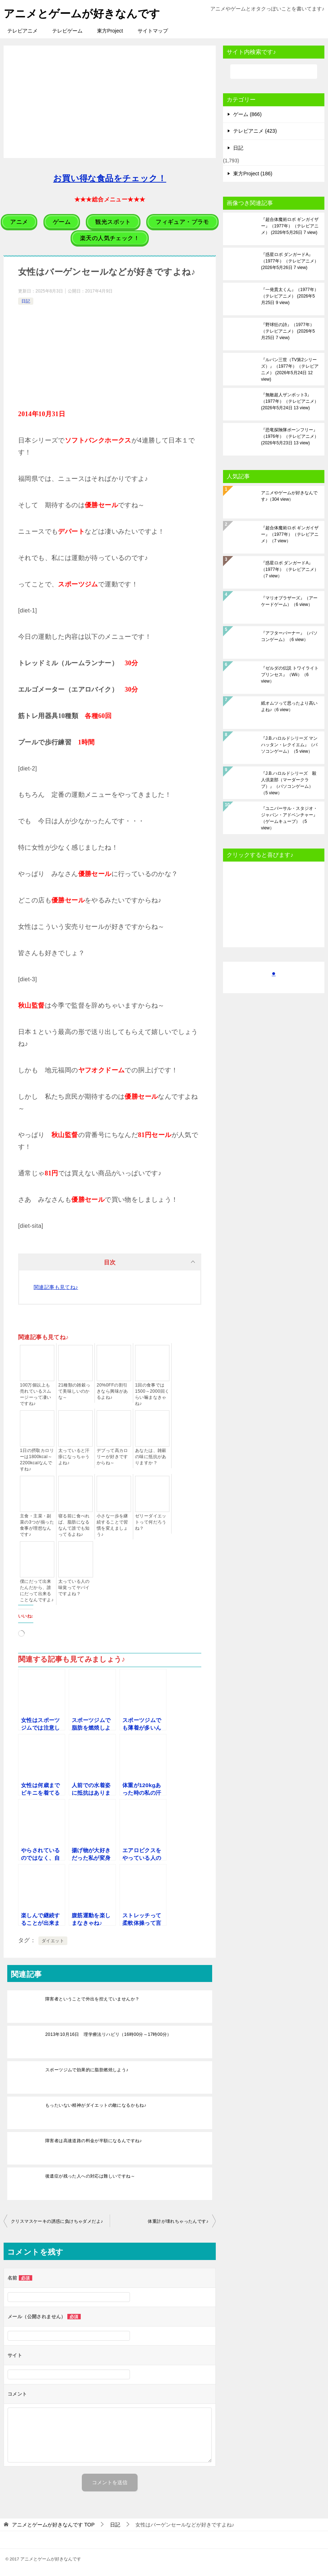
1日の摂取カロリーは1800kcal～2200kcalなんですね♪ (37, 1459)
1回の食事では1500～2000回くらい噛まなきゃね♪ (152, 1394)
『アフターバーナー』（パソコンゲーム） (289, 636)
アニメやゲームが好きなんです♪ (289, 496)
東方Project (110, 31)
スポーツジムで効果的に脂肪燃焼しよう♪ (87, 2069)
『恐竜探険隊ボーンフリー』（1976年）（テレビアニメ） (290, 436)
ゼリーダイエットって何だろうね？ (151, 1522)
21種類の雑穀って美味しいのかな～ (74, 1391)
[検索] (273, 71)
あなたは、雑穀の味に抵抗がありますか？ (151, 1456)
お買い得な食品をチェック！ (109, 178)
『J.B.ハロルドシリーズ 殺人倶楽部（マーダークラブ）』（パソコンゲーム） (288, 783)
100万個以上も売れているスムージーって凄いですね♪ (35, 1394)
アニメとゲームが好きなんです (82, 12)
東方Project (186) (252, 173)
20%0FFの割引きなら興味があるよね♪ (112, 1391)
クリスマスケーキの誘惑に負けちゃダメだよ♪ (57, 2220)
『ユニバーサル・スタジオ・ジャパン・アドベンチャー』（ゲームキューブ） (289, 818)
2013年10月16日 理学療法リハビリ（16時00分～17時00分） (108, 2034)
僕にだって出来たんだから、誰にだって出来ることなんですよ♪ (37, 1590)
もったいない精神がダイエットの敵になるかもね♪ (95, 2104)
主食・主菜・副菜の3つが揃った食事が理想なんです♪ (37, 1525)
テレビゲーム (67, 31)
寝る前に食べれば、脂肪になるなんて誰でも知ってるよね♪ (74, 1525)
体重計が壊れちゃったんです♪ (178, 2220)
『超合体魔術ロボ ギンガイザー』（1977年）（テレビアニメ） (290, 226)
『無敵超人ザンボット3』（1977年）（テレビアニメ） (290, 401)
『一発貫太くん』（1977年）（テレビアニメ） (290, 296)
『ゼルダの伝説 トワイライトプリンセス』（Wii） (290, 675)
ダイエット (53, 1940)
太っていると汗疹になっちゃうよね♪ (74, 1456)
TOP (53, 2525)
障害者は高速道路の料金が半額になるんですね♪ (93, 2140)
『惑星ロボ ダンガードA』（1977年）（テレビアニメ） (290, 261)
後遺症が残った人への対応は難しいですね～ (90, 2175)
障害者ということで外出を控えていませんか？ (92, 1998)
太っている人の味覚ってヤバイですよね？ (74, 1587)
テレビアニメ (22, 31)
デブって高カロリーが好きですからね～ (112, 1456)
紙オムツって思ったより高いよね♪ (289, 706)
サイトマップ (153, 31)
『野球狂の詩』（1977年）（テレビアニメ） (288, 331)
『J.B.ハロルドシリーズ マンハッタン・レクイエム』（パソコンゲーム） (289, 745)
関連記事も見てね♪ (56, 1287)
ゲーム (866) (247, 114)
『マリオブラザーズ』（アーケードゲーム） (289, 601)
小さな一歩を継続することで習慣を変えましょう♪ (112, 1525)
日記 (25, 300)
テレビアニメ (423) (255, 131)
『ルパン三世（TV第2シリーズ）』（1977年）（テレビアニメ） (290, 369)
